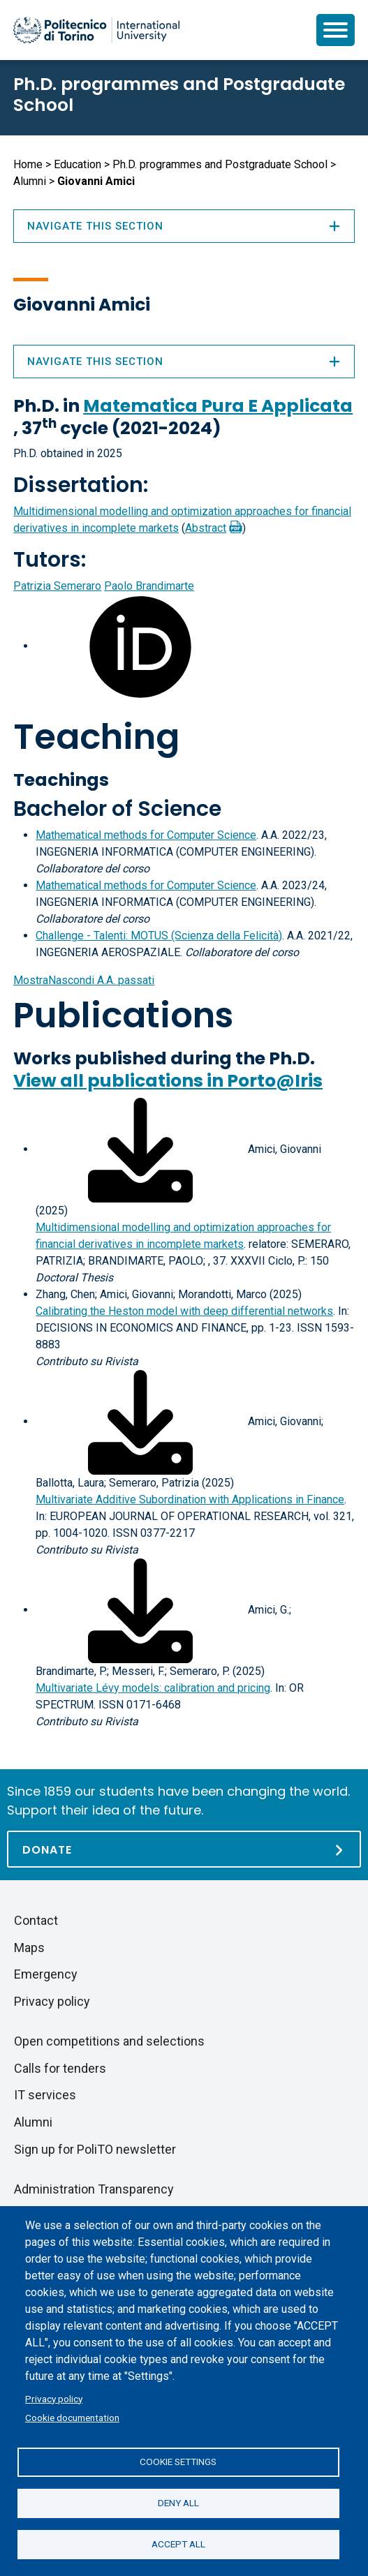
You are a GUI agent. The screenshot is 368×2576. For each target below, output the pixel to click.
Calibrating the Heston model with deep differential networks (184, 1311)
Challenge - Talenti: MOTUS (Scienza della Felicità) (159, 935)
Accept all (178, 2543)
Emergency (46, 1974)
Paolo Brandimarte (149, 586)
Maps (29, 1947)
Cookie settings (178, 2461)
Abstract (205, 528)
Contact (36, 1920)
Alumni (29, 181)
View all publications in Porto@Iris (168, 1081)
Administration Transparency (94, 2189)
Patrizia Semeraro (57, 586)
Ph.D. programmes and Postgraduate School (179, 94)
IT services (45, 2094)
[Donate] (184, 1849)
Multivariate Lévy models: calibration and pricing (153, 1688)
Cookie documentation (72, 2417)
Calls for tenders (60, 2068)
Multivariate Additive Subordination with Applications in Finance (190, 1499)
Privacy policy (53, 2398)
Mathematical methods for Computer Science (146, 835)
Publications (123, 1015)
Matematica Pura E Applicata (218, 406)
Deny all (178, 2502)
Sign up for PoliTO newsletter (95, 2149)
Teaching (96, 737)
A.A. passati (83, 980)
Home (28, 164)
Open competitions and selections (109, 2041)
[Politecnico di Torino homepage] (96, 30)
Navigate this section (184, 361)
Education (77, 164)
